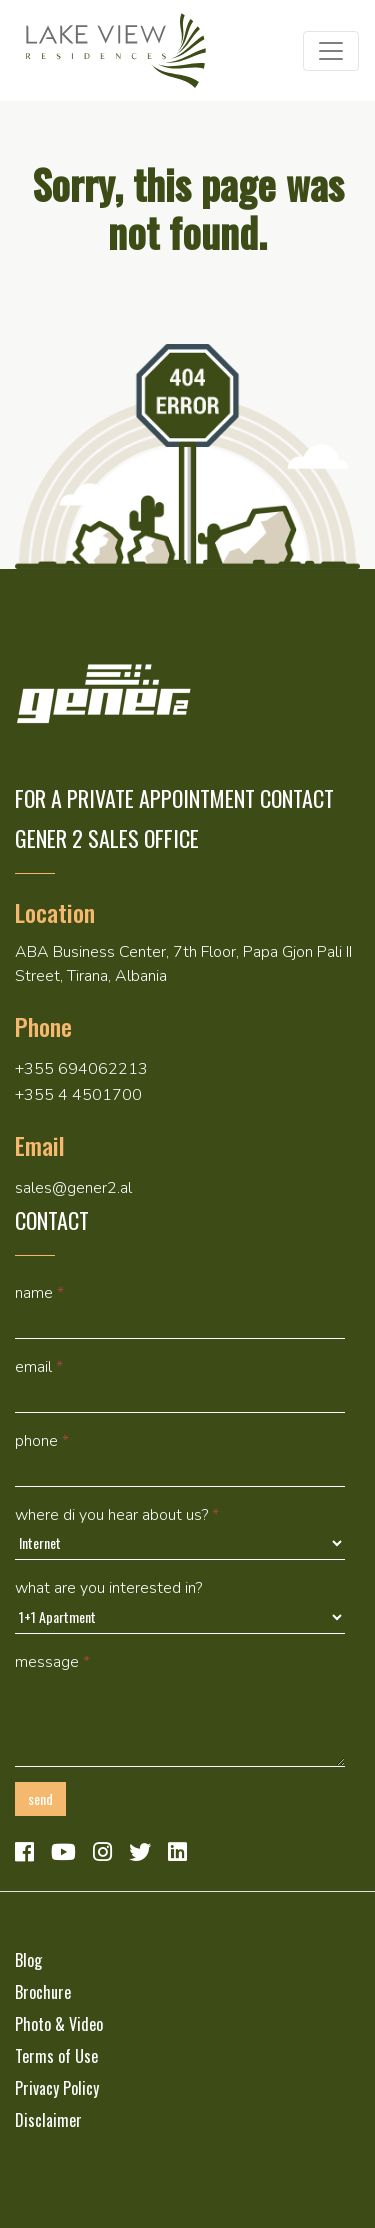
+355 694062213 (81, 1069)
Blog (28, 1960)
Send (40, 1798)
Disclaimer (48, 2120)
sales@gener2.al (73, 1188)
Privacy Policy (57, 2088)
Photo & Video (59, 2024)
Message (52, 1662)
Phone (42, 1441)
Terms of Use (56, 2056)
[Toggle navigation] (331, 51)
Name (39, 1293)
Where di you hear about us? (117, 1515)
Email (39, 1367)
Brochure (43, 1992)
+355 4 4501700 (78, 1095)
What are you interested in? (108, 1588)
